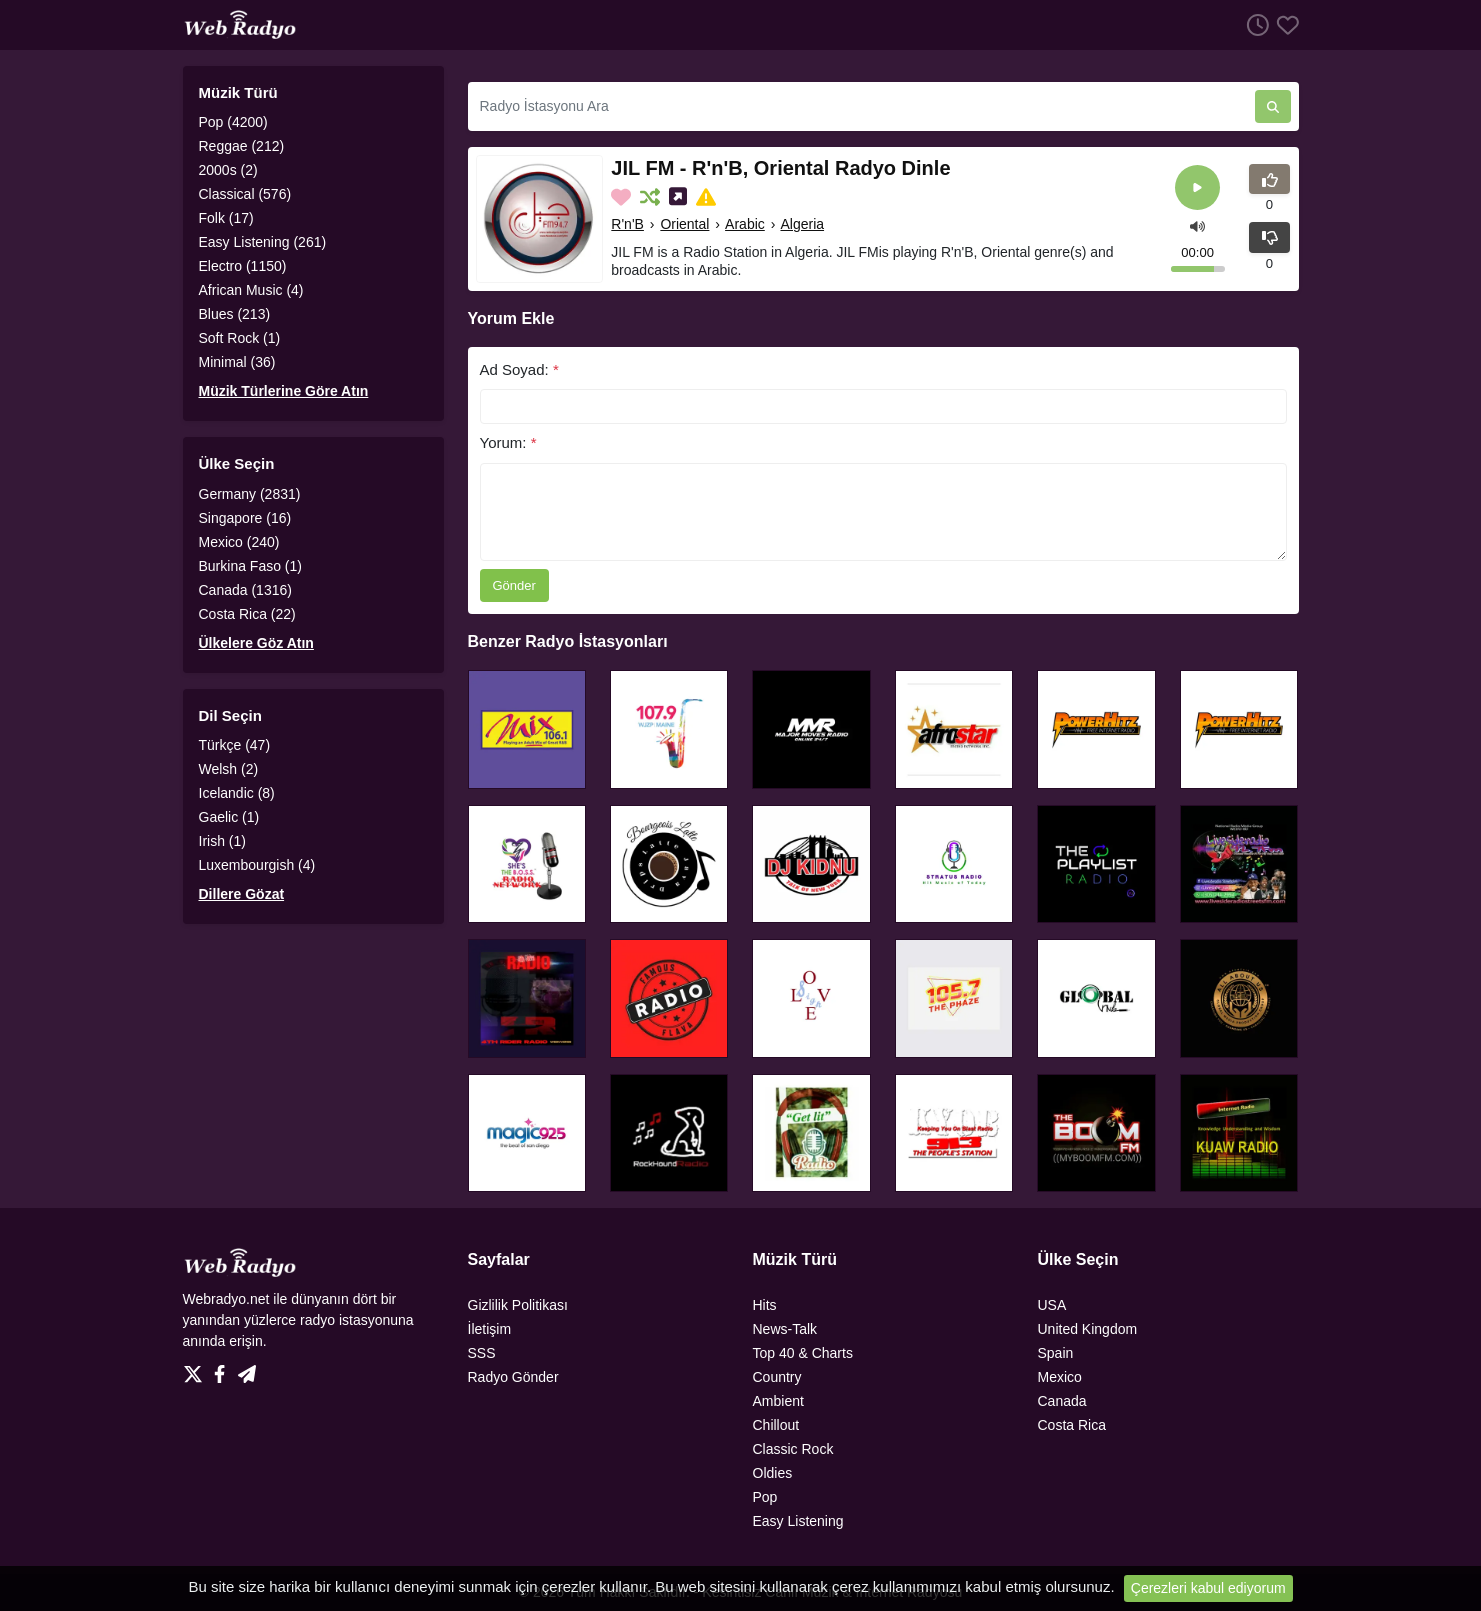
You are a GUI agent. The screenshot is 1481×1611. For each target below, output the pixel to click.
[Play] (1197, 187)
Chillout (776, 1425)
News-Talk (785, 1329)
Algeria (802, 224)
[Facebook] (223, 1369)
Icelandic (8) (237, 793)
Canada (1062, 1401)
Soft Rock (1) (240, 338)
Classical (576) (245, 194)
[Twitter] (197, 1369)
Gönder (514, 585)
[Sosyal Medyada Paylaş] (680, 197)
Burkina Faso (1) (250, 566)
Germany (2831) (250, 494)
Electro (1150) (243, 266)
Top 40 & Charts (803, 1353)
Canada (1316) (245, 590)
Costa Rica (1072, 1425)
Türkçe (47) (235, 745)
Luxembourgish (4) (257, 865)
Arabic (745, 224)
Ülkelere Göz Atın (256, 643)
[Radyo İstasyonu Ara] (861, 106)
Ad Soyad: (519, 369)
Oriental (684, 224)
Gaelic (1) (229, 817)
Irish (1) (222, 841)
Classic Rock (793, 1449)
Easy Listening (798, 1521)
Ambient (778, 1401)
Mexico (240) (239, 542)
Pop (765, 1497)
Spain (1056, 1353)
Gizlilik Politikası (518, 1305)
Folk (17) (226, 218)
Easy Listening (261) (263, 242)
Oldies (773, 1473)
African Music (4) (251, 290)
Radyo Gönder (513, 1377)
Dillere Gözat (242, 894)
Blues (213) (235, 314)
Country (777, 1377)
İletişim (490, 1329)
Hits (765, 1305)
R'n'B (627, 224)
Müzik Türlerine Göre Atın (284, 391)
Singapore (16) (245, 518)
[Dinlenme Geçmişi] (1254, 24)
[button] (1197, 224)
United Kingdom (1088, 1329)
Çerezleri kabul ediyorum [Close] (1208, 1588)
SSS (482, 1353)
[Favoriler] (1284, 24)
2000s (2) (228, 170)
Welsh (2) (229, 769)
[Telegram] (247, 1369)
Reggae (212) (242, 146)
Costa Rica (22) (247, 614)
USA (1052, 1305)
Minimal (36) (237, 362)
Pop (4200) (233, 122)
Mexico (1060, 1377)
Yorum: (508, 442)
